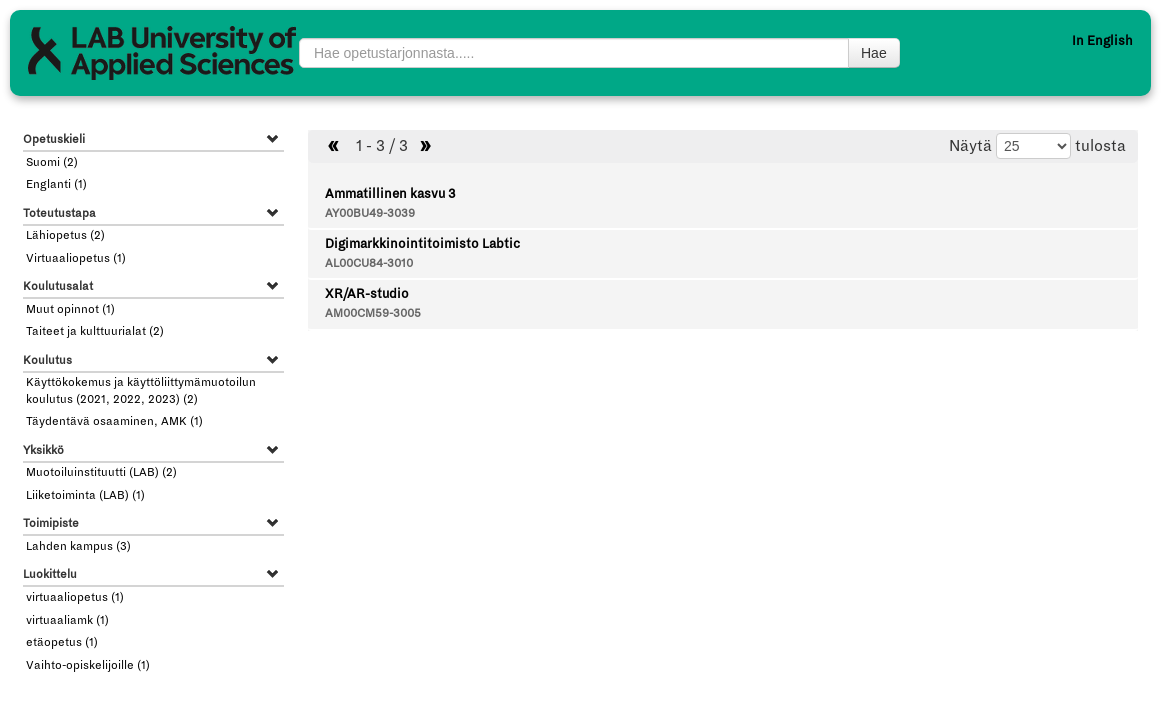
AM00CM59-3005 (373, 313)
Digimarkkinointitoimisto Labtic (422, 244)
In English (1102, 41)
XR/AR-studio (367, 294)
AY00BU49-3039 (370, 213)
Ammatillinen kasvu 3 (390, 194)
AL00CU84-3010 (369, 263)
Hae (874, 53)
